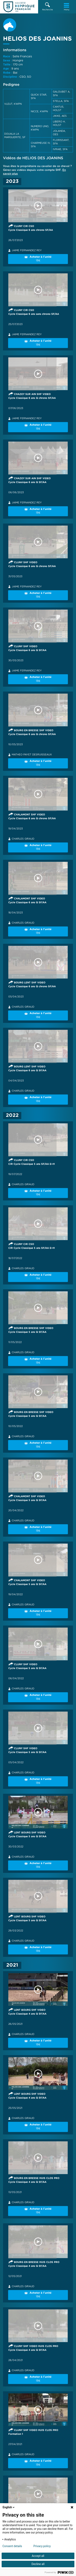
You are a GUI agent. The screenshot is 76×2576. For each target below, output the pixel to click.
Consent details (12, 2546)
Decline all (38, 2564)
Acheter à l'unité (38, 259)
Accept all (38, 2555)
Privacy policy (42, 2546)
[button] (47, 6)
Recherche (47, 6)
